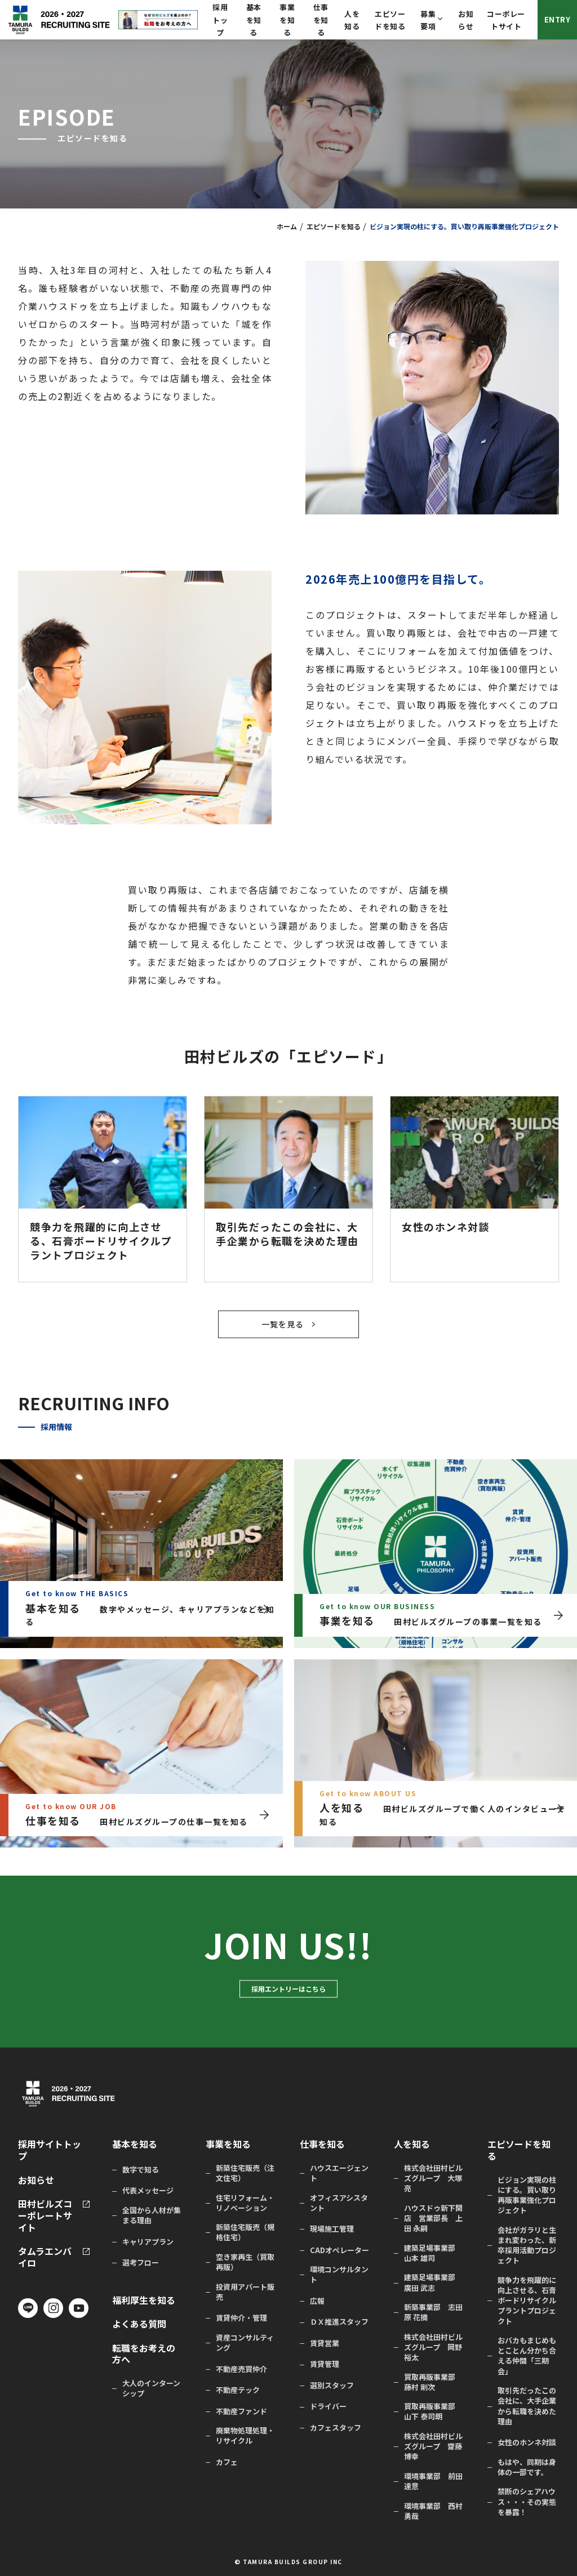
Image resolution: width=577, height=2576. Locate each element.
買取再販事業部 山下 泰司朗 (433, 2411)
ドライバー (328, 2406)
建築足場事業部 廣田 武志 (433, 2282)
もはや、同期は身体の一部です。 (527, 2467)
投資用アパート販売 (245, 2292)
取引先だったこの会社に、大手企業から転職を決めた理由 (527, 2406)
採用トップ (220, 20)
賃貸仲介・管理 (241, 2318)
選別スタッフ (332, 2385)
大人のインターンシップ (151, 2388)
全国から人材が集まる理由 (151, 2215)
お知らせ (36, 2180)
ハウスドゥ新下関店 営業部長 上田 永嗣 (433, 2218)
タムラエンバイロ (45, 2257)
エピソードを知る (334, 226)
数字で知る (140, 2170)
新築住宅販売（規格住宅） (245, 2232)
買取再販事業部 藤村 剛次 (433, 2382)
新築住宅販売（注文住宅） (245, 2173)
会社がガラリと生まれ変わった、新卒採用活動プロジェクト (527, 2245)
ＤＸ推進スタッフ (339, 2322)
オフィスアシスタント (339, 2203)
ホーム (287, 226)
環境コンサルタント (339, 2274)
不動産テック (238, 2390)
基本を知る (253, 20)
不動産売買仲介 (241, 2369)
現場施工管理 (332, 2229)
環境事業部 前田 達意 (433, 2481)
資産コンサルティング (245, 2343)
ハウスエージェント (339, 2173)
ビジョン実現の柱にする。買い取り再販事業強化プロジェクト (527, 2195)
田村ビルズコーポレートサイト (45, 2215)
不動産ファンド (241, 2411)
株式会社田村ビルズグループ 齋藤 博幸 (433, 2446)
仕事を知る (321, 20)
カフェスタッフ (335, 2428)
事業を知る (287, 20)
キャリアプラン (148, 2242)
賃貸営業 (324, 2343)
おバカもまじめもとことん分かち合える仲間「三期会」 (527, 2356)
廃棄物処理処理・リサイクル (245, 2436)
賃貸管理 (324, 2364)
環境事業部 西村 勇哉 (433, 2511)
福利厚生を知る (143, 2300)
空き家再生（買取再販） (245, 2262)
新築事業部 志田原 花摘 (433, 2312)
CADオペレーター (339, 2250)
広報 (317, 2301)
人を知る (412, 2144)
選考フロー (140, 2263)
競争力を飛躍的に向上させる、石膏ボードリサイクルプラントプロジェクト (527, 2300)
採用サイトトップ (49, 2150)
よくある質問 (139, 2324)
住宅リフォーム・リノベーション (245, 2203)
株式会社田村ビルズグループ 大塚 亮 (433, 2178)
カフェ (227, 2462)
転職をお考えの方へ (143, 2354)
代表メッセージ (148, 2191)
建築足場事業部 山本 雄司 (433, 2253)
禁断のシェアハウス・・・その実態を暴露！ (527, 2501)
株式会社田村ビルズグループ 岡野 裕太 (433, 2347)
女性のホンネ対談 (527, 2442)
